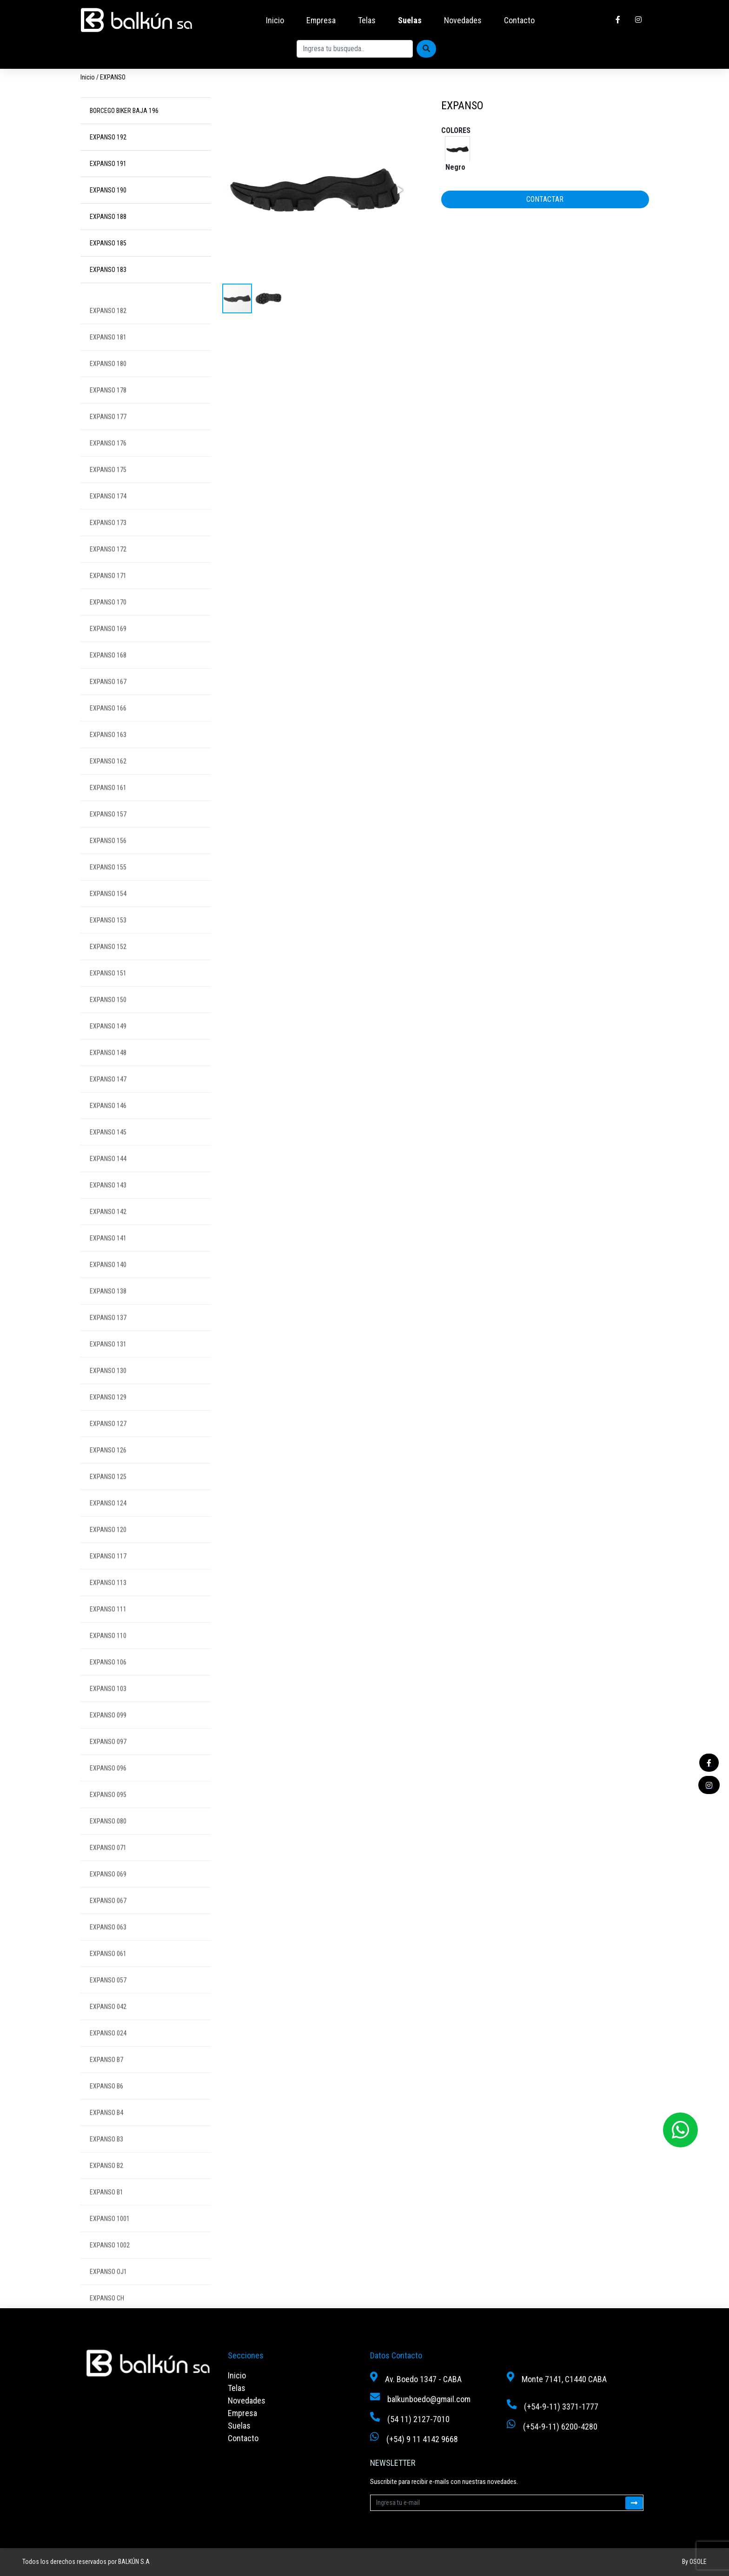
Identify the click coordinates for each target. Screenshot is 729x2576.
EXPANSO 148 (108, 1071)
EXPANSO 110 (108, 1654)
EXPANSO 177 (108, 435)
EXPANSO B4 (106, 2131)
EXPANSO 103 (108, 1707)
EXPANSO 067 (108, 1919)
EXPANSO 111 (108, 1627)
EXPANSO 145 (108, 1150)
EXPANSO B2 (106, 2184)
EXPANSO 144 (108, 1177)
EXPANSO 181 (108, 355)
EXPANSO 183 (108, 269)
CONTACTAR (544, 199)
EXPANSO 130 (108, 1389)
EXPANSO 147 (108, 1097)
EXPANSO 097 (108, 1760)
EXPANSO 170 (108, 620)
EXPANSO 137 (108, 1336)
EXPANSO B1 (106, 2210)
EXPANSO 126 (108, 1468)
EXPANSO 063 (108, 1945)
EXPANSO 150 (108, 1018)
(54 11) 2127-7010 (418, 2419)
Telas (367, 20)
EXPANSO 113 (108, 1601)
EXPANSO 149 (108, 1044)
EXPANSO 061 (108, 1972)
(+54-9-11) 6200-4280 (560, 2426)
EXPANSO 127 (108, 1442)
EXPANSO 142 (108, 1230)
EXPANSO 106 (108, 1680)
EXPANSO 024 (108, 2051)
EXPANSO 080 (108, 1839)
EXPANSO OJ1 (108, 2290)
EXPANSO (113, 77)
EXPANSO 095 (108, 1813)
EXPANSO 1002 (110, 2263)
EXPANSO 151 (108, 991)
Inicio (275, 20)
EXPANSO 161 (108, 806)
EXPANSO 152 (108, 965)
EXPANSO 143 (108, 1203)
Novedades (463, 20)
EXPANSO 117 (108, 1574)
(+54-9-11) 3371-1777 (561, 2406)
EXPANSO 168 (108, 673)
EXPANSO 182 (108, 329)
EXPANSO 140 (108, 1283)
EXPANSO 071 (108, 1866)
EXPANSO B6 (106, 2104)
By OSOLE (694, 2561)
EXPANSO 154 (108, 912)
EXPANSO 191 (108, 163)
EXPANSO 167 (108, 700)
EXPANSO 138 (108, 1309)
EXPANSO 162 (108, 779)
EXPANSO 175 (108, 488)
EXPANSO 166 (108, 726)
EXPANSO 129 (108, 1415)
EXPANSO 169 (108, 647)
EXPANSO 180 (108, 382)
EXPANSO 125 (108, 1495)
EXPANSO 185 (108, 243)
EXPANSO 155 (108, 885)
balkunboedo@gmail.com (429, 2399)
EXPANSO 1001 (110, 2237)
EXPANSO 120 (108, 1548)
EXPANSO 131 (108, 1362)
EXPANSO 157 (108, 832)
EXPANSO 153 (108, 938)
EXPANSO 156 (108, 859)
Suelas (410, 20)
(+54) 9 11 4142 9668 (422, 2439)
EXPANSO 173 (108, 541)
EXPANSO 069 (108, 1892)
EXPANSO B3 (106, 2157)
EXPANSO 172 (108, 567)
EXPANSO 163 (108, 753)
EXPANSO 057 (108, 1998)
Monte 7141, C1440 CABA (564, 2379)
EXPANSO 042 (108, 2025)
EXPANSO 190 (108, 190)
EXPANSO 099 (108, 1733)
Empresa (321, 20)
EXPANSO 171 (108, 594)
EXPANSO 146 (108, 1124)
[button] (399, 190)
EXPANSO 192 (108, 137)
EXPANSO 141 (108, 1256)
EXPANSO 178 (108, 408)
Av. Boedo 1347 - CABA (423, 2379)
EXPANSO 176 (108, 461)
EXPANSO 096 (108, 1786)
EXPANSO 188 (108, 216)
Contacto (519, 20)
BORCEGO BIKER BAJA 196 (124, 110)
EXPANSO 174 (108, 514)
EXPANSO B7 (106, 2078)
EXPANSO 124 (108, 1521)
